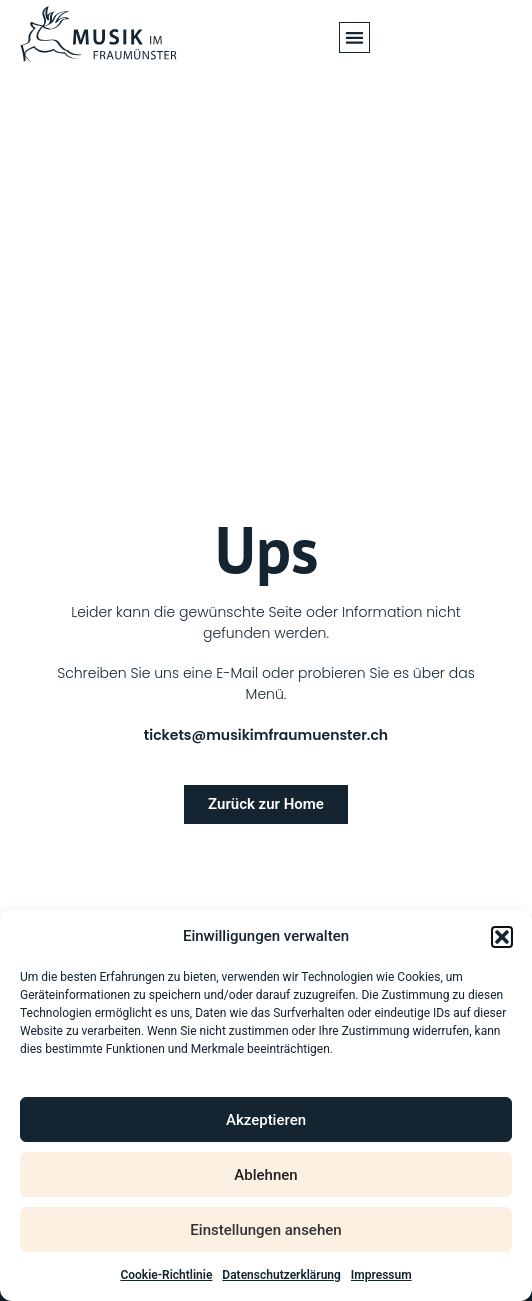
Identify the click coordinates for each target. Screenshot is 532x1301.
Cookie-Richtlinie (166, 1275)
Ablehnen (265, 1175)
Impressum (381, 1275)
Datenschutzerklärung (281, 1275)
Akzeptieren (266, 1120)
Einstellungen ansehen (265, 1230)
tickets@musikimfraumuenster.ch (266, 735)
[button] (502, 937)
